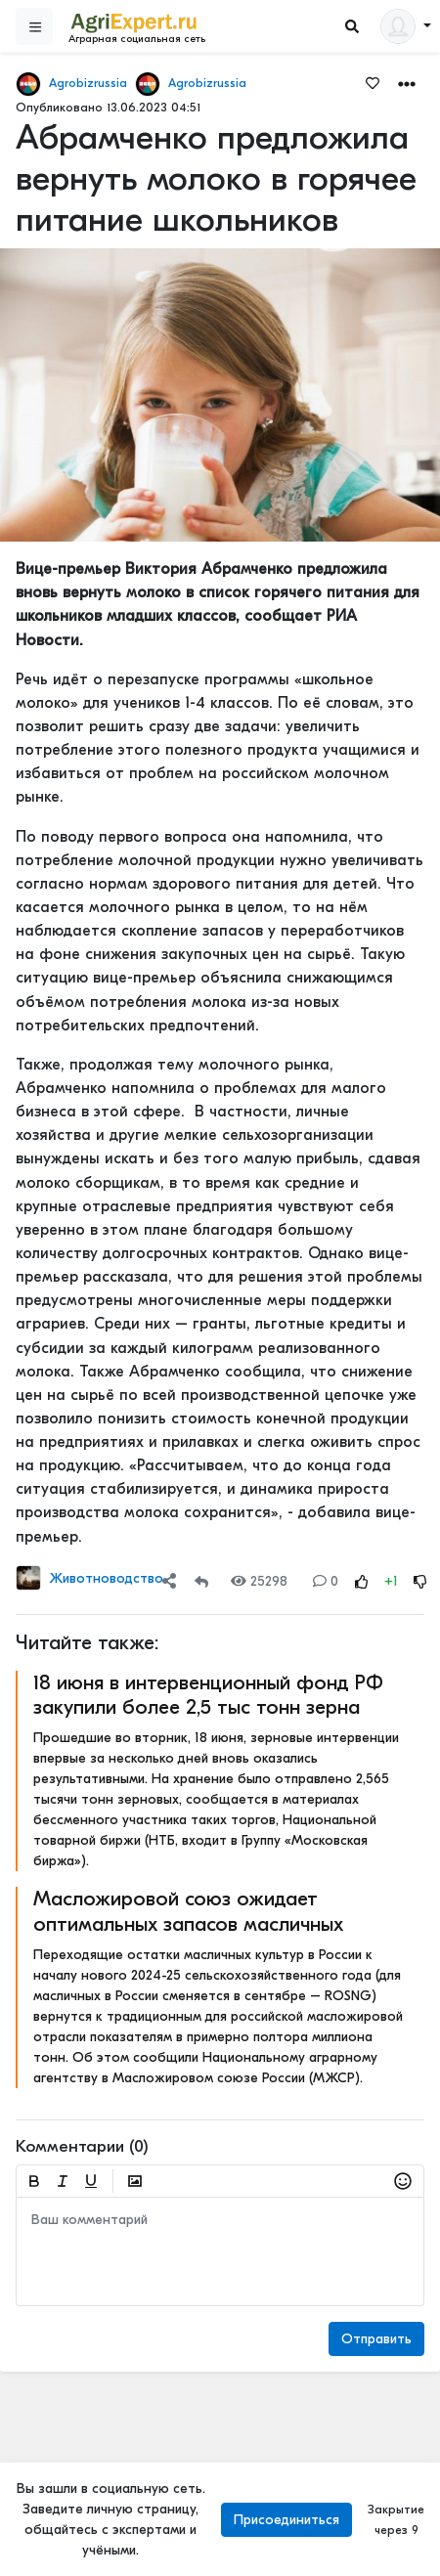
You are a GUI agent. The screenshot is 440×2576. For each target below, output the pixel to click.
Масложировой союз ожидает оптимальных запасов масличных (188, 1911)
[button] (406, 82)
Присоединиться (286, 2519)
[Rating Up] (361, 1581)
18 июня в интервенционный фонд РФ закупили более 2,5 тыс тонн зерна (208, 1695)
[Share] (169, 1581)
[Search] (352, 27)
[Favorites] (372, 82)
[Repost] (201, 1581)
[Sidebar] (34, 26)
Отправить (376, 2339)
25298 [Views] (259, 1581)
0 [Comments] (325, 1581)
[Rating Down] (420, 1581)
